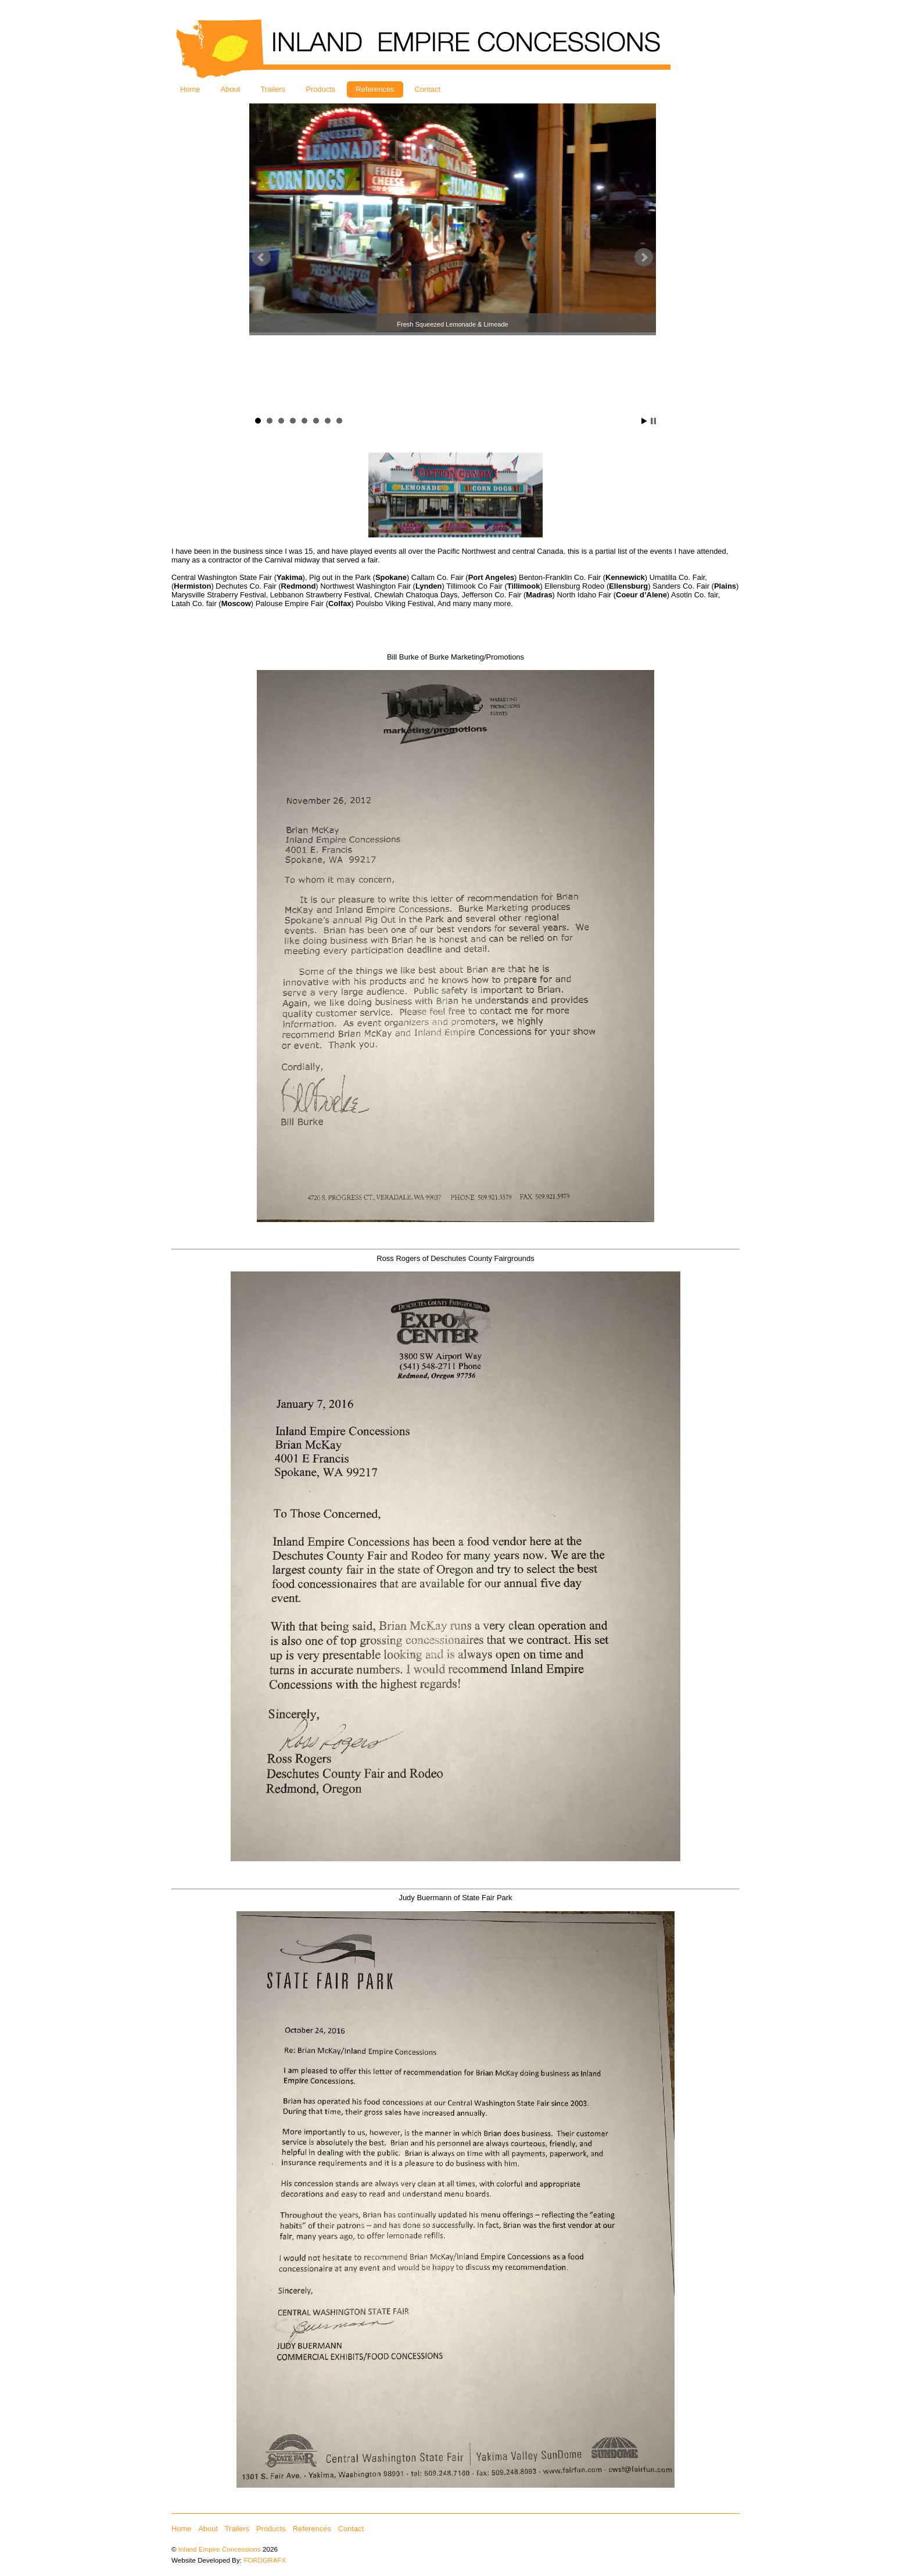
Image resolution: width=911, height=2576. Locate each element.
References (375, 89)
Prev (261, 257)
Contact (428, 89)
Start (644, 421)
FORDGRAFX (264, 2560)
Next (643, 257)
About (231, 89)
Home (190, 89)
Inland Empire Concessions (219, 2549)
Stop (653, 421)
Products (320, 89)
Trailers (272, 89)
